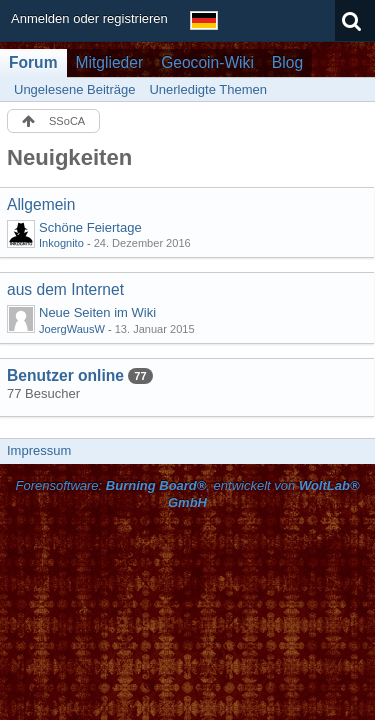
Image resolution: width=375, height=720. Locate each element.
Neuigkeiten (69, 157)
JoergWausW (72, 329)
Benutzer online (65, 375)
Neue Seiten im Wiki (97, 312)
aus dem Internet (65, 289)
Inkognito (61, 243)
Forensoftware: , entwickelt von (187, 494)
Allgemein (41, 204)
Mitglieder (110, 62)
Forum (33, 62)
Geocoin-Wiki (207, 62)
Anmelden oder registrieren (89, 18)
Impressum (39, 450)
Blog (287, 62)
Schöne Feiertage (90, 227)
